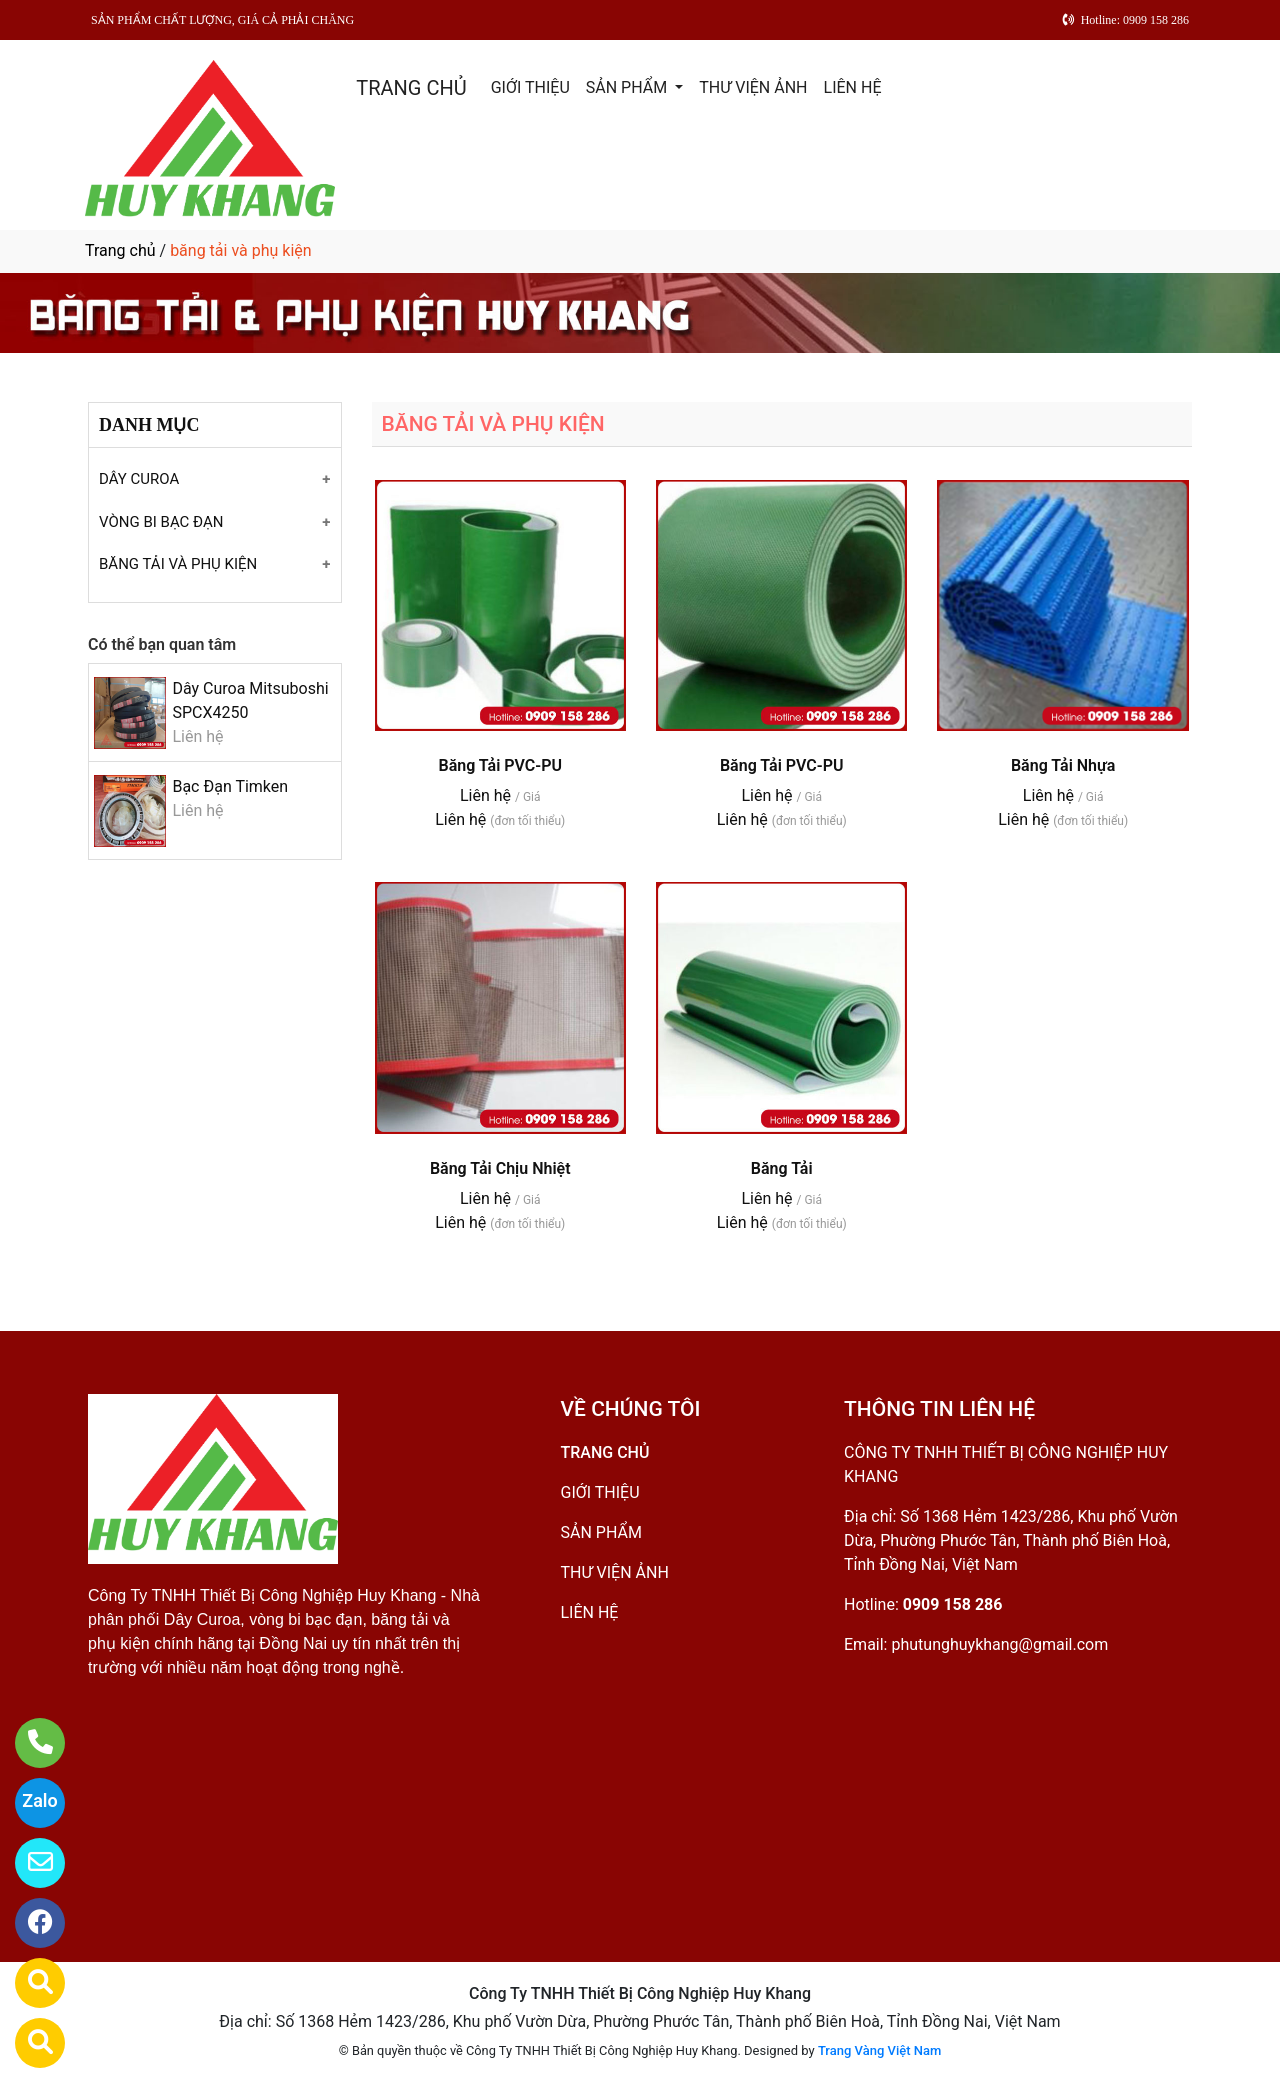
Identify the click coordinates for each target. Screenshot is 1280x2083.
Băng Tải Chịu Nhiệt (500, 1168)
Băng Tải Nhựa (1063, 765)
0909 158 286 (953, 1604)
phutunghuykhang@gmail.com (999, 1644)
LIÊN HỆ (853, 87)
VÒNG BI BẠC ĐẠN (161, 522)
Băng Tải (782, 1168)
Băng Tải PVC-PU (499, 765)
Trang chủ (120, 250)
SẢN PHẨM (628, 87)
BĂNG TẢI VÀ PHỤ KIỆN (178, 564)
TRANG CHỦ (411, 88)
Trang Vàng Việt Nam (879, 2050)
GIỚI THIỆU (530, 87)
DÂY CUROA (139, 479)
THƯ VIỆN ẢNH (753, 87)
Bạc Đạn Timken (230, 786)
